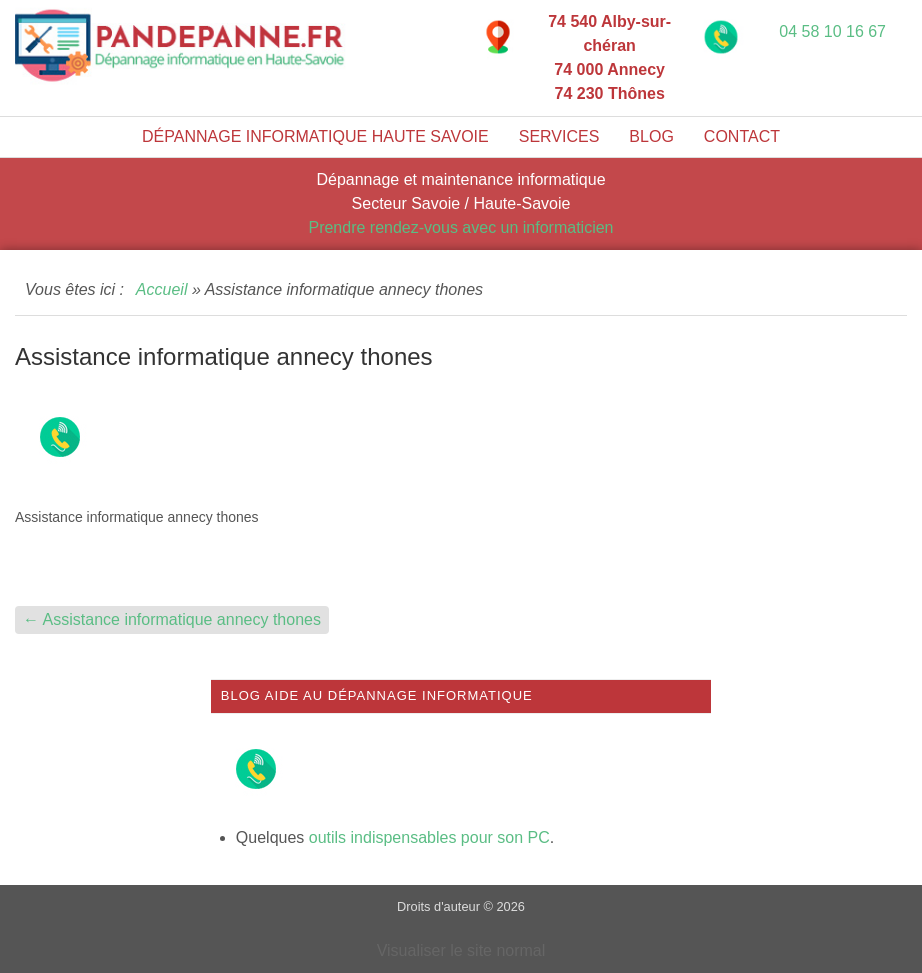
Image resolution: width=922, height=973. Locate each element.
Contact (742, 136)
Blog (651, 136)
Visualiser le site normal (461, 950)
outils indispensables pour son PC (429, 837)
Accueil (162, 289)
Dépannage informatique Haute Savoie (315, 136)
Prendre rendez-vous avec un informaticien (460, 227)
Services (559, 136)
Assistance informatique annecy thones (172, 619)
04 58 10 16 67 (832, 31)
